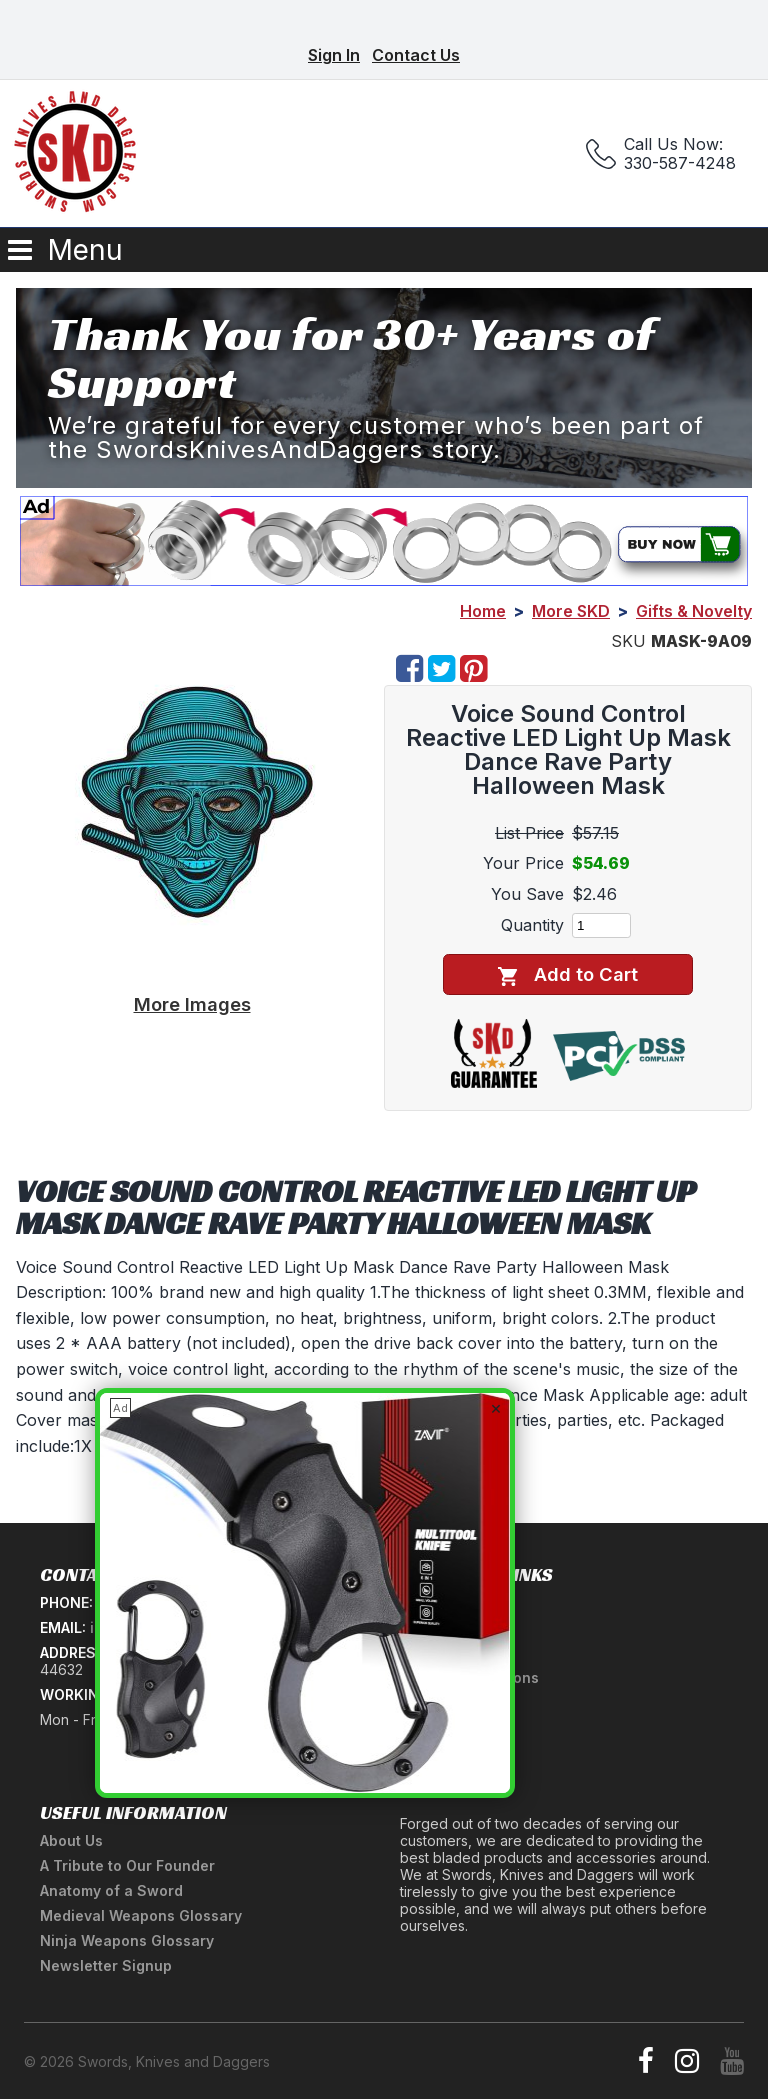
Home (483, 611)
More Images (192, 1004)
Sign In (334, 55)
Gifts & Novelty (694, 611)
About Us (71, 1840)
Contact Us (416, 55)
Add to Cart (567, 974)
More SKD (571, 611)
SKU (628, 641)
